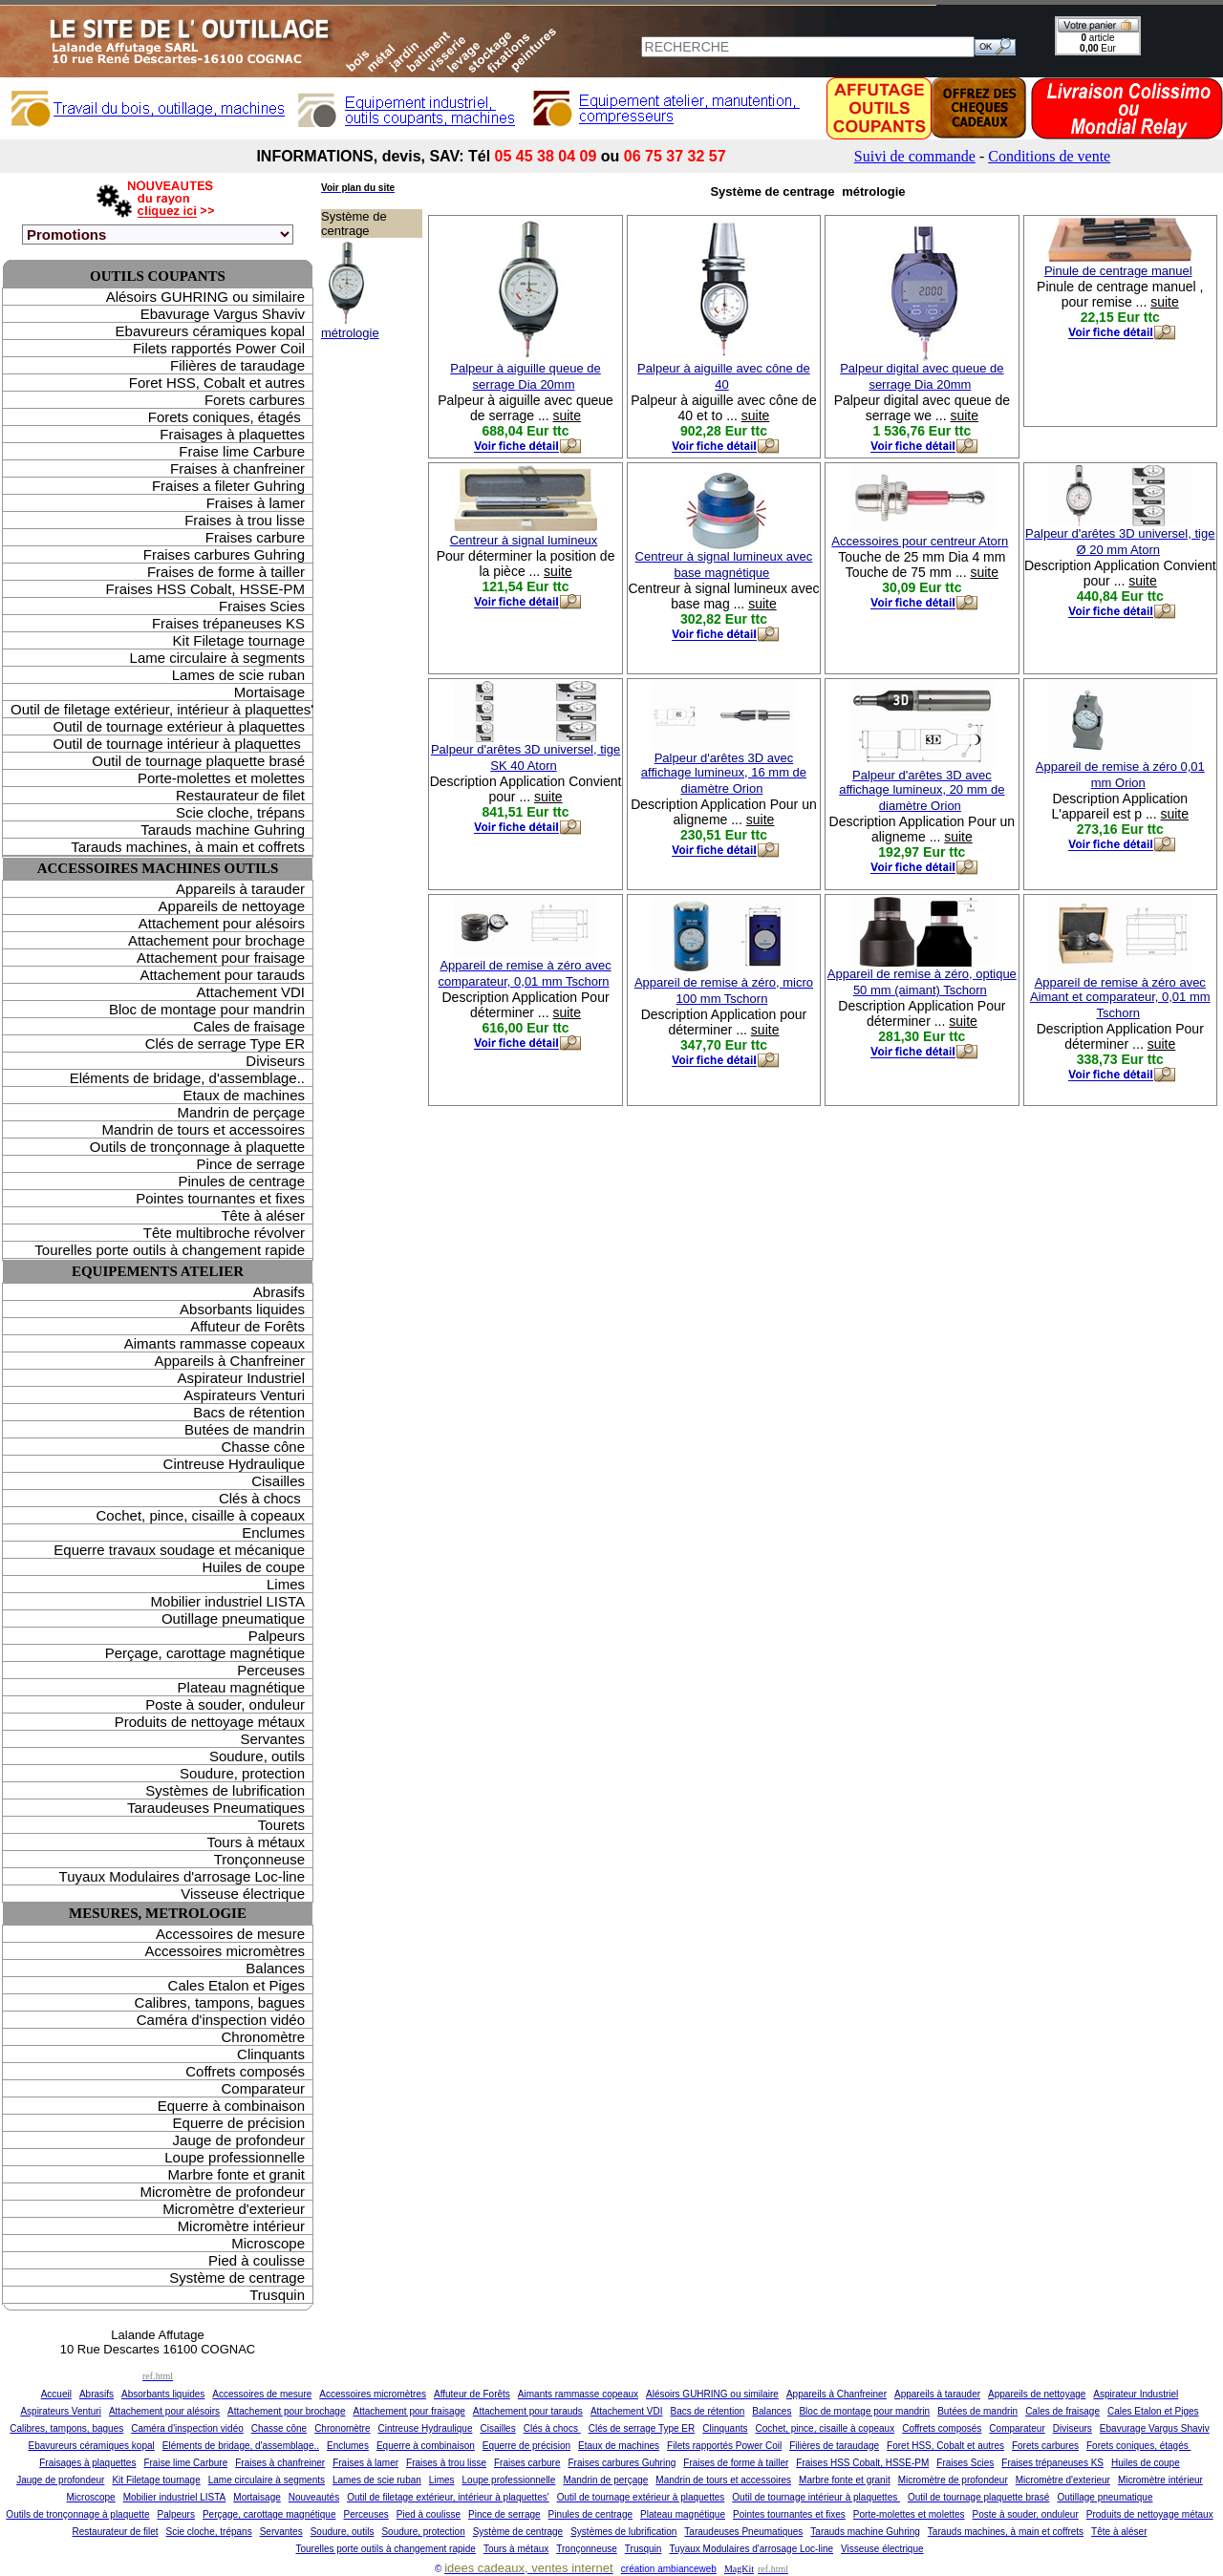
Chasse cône (263, 1446)
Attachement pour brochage (216, 940)
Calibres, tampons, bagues (220, 2002)
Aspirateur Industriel (241, 1378)
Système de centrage (237, 2277)
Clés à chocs (262, 1498)
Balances (275, 1968)
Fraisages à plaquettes (232, 434)
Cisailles (278, 1481)
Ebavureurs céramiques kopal (210, 331)
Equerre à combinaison (231, 2105)
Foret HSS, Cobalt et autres (217, 382)
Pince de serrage (251, 1164)
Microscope (268, 2243)
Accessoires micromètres (224, 1951)
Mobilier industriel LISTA (228, 1601)
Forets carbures (254, 400)
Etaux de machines (243, 1095)
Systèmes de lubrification (225, 1790)
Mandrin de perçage (241, 1112)
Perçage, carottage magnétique (205, 1653)
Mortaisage (269, 692)
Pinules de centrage (241, 1181)
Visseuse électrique (243, 1893)
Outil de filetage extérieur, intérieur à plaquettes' (161, 709)
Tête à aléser (263, 1215)
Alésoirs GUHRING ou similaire (205, 296)
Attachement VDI (251, 992)
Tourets (281, 1825)
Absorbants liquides (242, 1309)
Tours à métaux (255, 1842)
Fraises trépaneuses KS (228, 623)
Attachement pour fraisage (221, 957)
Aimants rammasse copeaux (214, 1343)
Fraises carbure (255, 537)
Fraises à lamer (255, 503)
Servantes (272, 1739)
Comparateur (263, 2088)
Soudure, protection (242, 1773)
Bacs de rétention (249, 1412)
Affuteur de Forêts (247, 1326)
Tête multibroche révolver (224, 1232)
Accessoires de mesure (230, 1934)
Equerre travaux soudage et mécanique (179, 1550)
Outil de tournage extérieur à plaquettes (179, 726)
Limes (286, 1584)
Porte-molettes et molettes (221, 778)
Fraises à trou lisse (244, 520)
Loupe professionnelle (234, 2157)
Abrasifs (279, 1292)
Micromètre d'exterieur (233, 2209)
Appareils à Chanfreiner (229, 1360)
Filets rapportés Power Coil (219, 348)
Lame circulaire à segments (217, 657)
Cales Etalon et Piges (236, 1985)
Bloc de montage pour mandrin (207, 1009)
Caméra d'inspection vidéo (221, 2020)
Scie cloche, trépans (240, 812)
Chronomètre (263, 2037)
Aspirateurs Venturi (244, 1395)
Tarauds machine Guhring (222, 829)
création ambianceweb (669, 2569)
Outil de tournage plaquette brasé (198, 761)
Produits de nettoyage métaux (210, 1722)
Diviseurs (275, 1061)
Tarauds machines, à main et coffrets (188, 847)
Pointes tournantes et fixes (220, 1198)
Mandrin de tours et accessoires (203, 1129)
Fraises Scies (262, 606)
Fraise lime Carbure (242, 451)
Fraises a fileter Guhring (228, 486)
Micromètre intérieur (241, 2226)
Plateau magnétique (241, 1687)
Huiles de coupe (253, 1567)
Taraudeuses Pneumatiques (216, 1807)
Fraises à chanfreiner (237, 468)
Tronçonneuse (259, 1859)
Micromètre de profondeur (222, 2191)
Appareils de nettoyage (232, 906)
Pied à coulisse (256, 2260)
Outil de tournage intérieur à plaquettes (179, 743)
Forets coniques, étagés (226, 417)
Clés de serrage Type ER (225, 1043)
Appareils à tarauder (240, 889)
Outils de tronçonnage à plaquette (197, 1147)
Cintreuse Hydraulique (234, 1464)
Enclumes (273, 1532)
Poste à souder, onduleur (225, 1704)
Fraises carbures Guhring (224, 554)
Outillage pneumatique (233, 1618)
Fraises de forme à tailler (226, 572)
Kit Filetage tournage (239, 640)
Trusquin (277, 2295)
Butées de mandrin (244, 1429)
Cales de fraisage (249, 1026)
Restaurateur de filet (240, 795)
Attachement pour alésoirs (222, 923)
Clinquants (271, 2054)
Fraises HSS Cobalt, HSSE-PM (205, 589)
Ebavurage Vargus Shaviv (222, 314)
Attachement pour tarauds (222, 975)
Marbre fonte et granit (236, 2174)
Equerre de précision (239, 2123)
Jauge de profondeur (239, 2140)
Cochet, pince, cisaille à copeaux (201, 1515)
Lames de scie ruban (238, 675)
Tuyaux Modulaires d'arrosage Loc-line (182, 1876)
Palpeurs (276, 1636)
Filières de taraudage (237, 365)
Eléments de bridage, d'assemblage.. (187, 1078)
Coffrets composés (245, 2071)
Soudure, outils (257, 1756)
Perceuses (271, 1670)
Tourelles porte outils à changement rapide (169, 1250)
